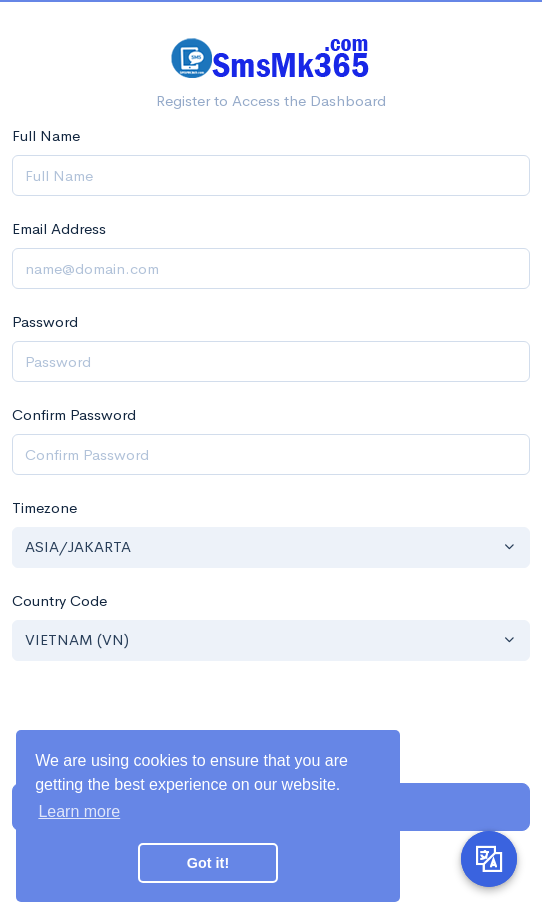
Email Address (59, 228)
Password (45, 321)
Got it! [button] (208, 863)
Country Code (59, 600)
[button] (271, 547)
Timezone (44, 507)
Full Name (46, 135)
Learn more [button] (79, 811)
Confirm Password (74, 414)
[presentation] (271, 722)
